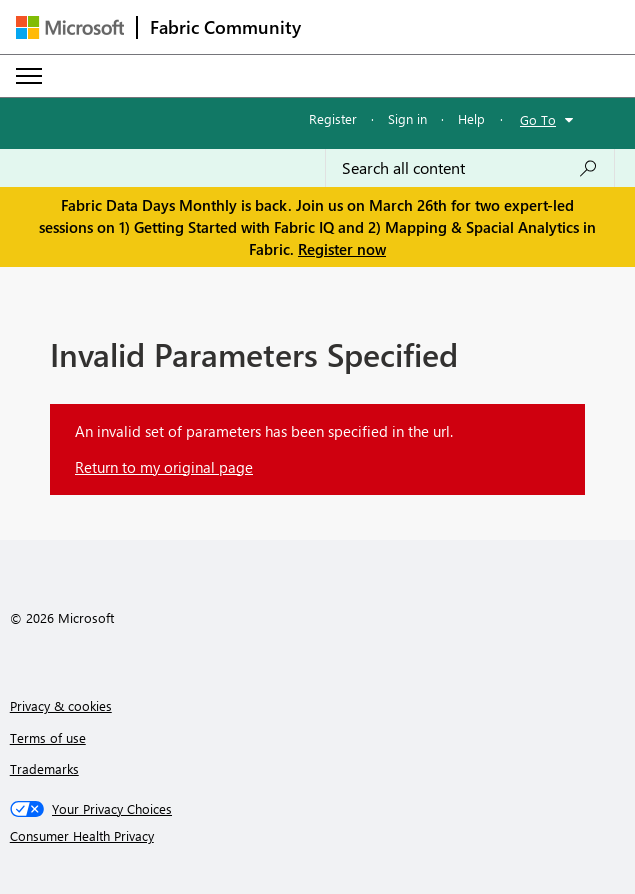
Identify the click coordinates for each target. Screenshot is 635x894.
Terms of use (48, 737)
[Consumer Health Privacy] (318, 836)
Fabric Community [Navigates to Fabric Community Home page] (225, 27)
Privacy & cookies (61, 705)
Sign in (407, 118)
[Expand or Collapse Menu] (29, 76)
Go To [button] (538, 119)
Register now (342, 249)
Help (471, 118)
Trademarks (44, 768)
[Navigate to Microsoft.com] (70, 27)
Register (333, 118)
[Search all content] (470, 168)
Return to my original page (164, 467)
